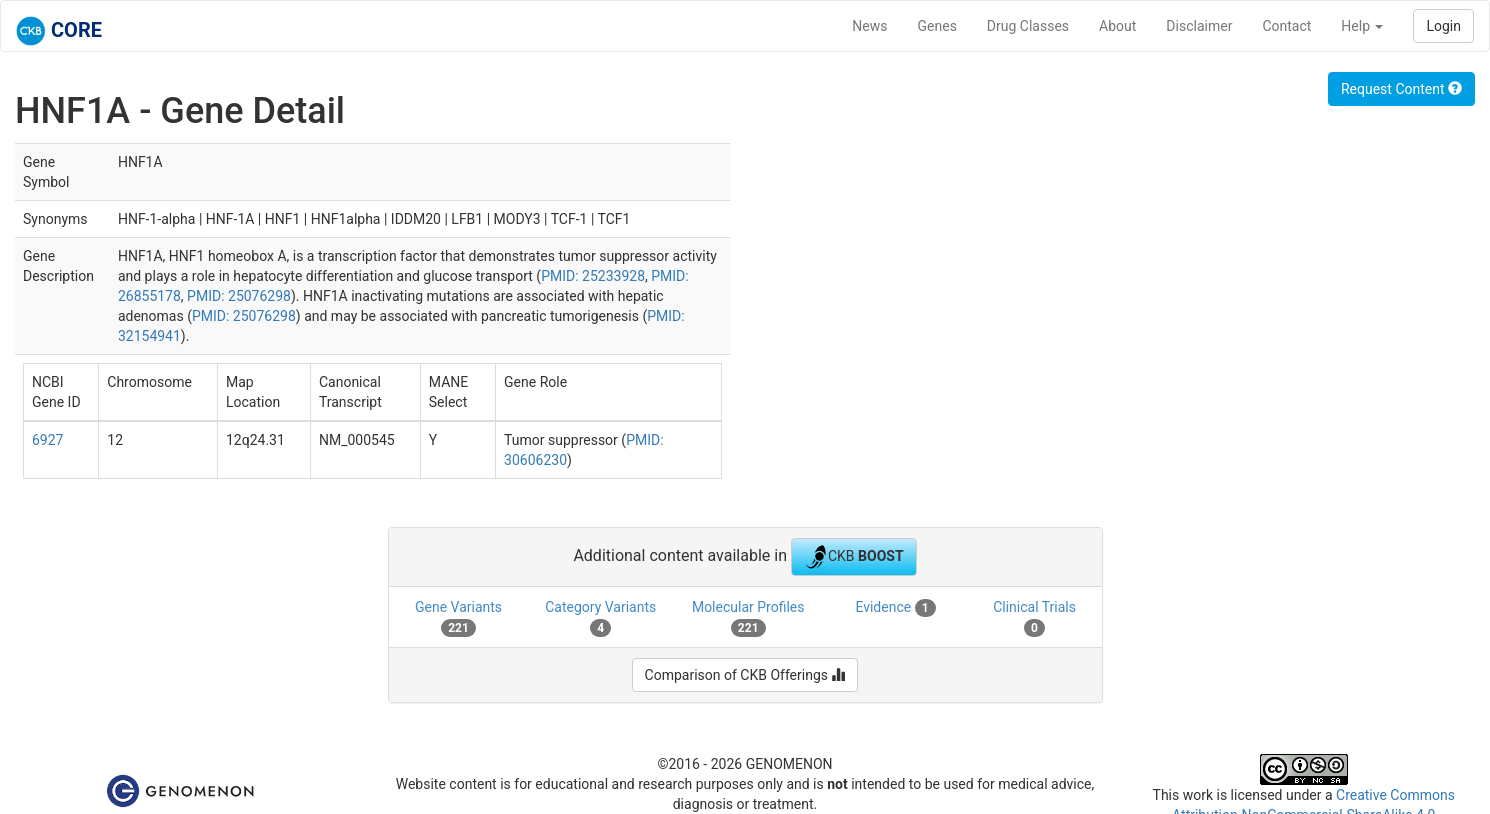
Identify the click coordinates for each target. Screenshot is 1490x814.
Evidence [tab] (895, 608)
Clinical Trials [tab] (1034, 618)
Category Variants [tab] (600, 618)
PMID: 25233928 (593, 276)
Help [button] (1362, 26)
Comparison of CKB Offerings (745, 675)
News (869, 26)
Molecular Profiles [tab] (748, 618)
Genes (937, 26)
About (1117, 26)
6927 (47, 440)
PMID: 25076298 (239, 296)
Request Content (1401, 89)
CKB (854, 557)
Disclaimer (1199, 26)
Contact (1286, 26)
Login (1443, 26)
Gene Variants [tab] (458, 618)
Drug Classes (1028, 26)
